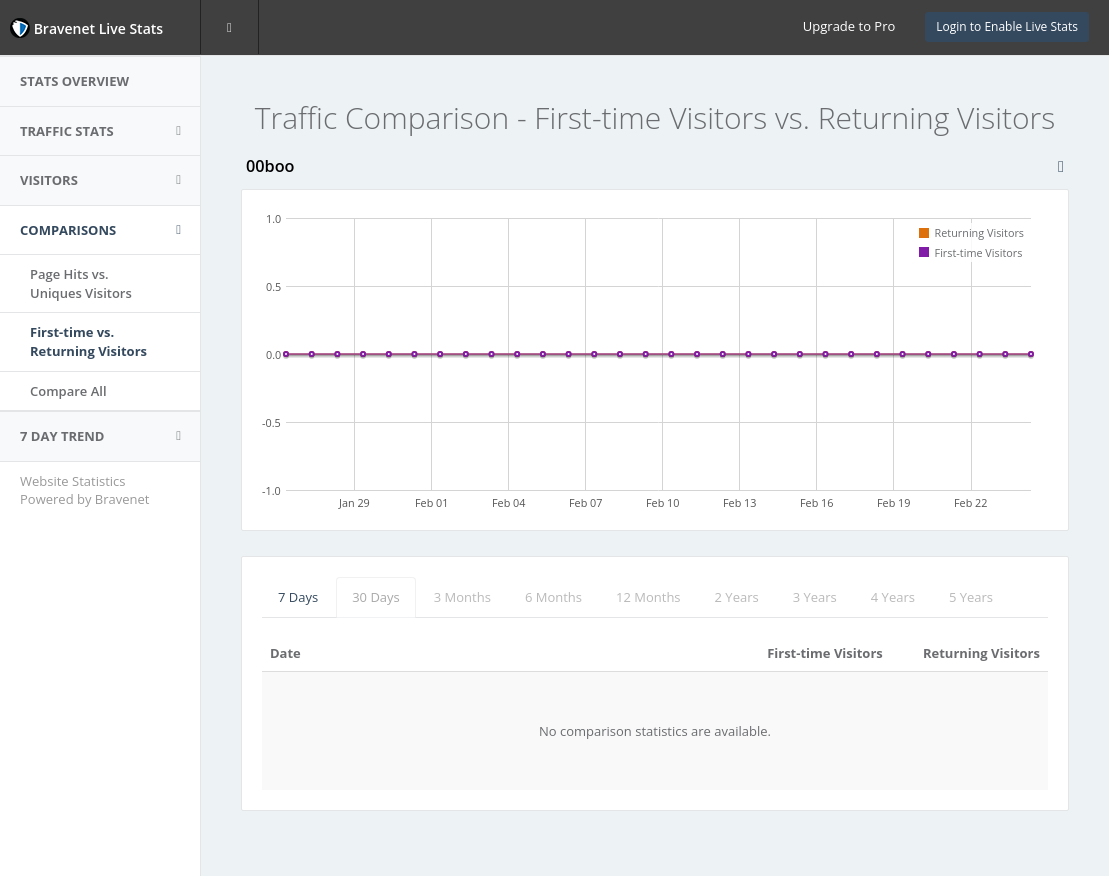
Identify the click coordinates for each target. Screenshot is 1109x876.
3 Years (815, 597)
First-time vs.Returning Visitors (88, 341)
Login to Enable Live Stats (1007, 26)
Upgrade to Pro (849, 26)
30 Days (376, 597)
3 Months (462, 597)
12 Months (648, 597)
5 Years (971, 597)
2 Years (737, 597)
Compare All (68, 391)
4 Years (893, 597)
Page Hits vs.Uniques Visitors (81, 283)
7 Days (298, 597)
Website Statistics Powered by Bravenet (84, 490)
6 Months (553, 597)
